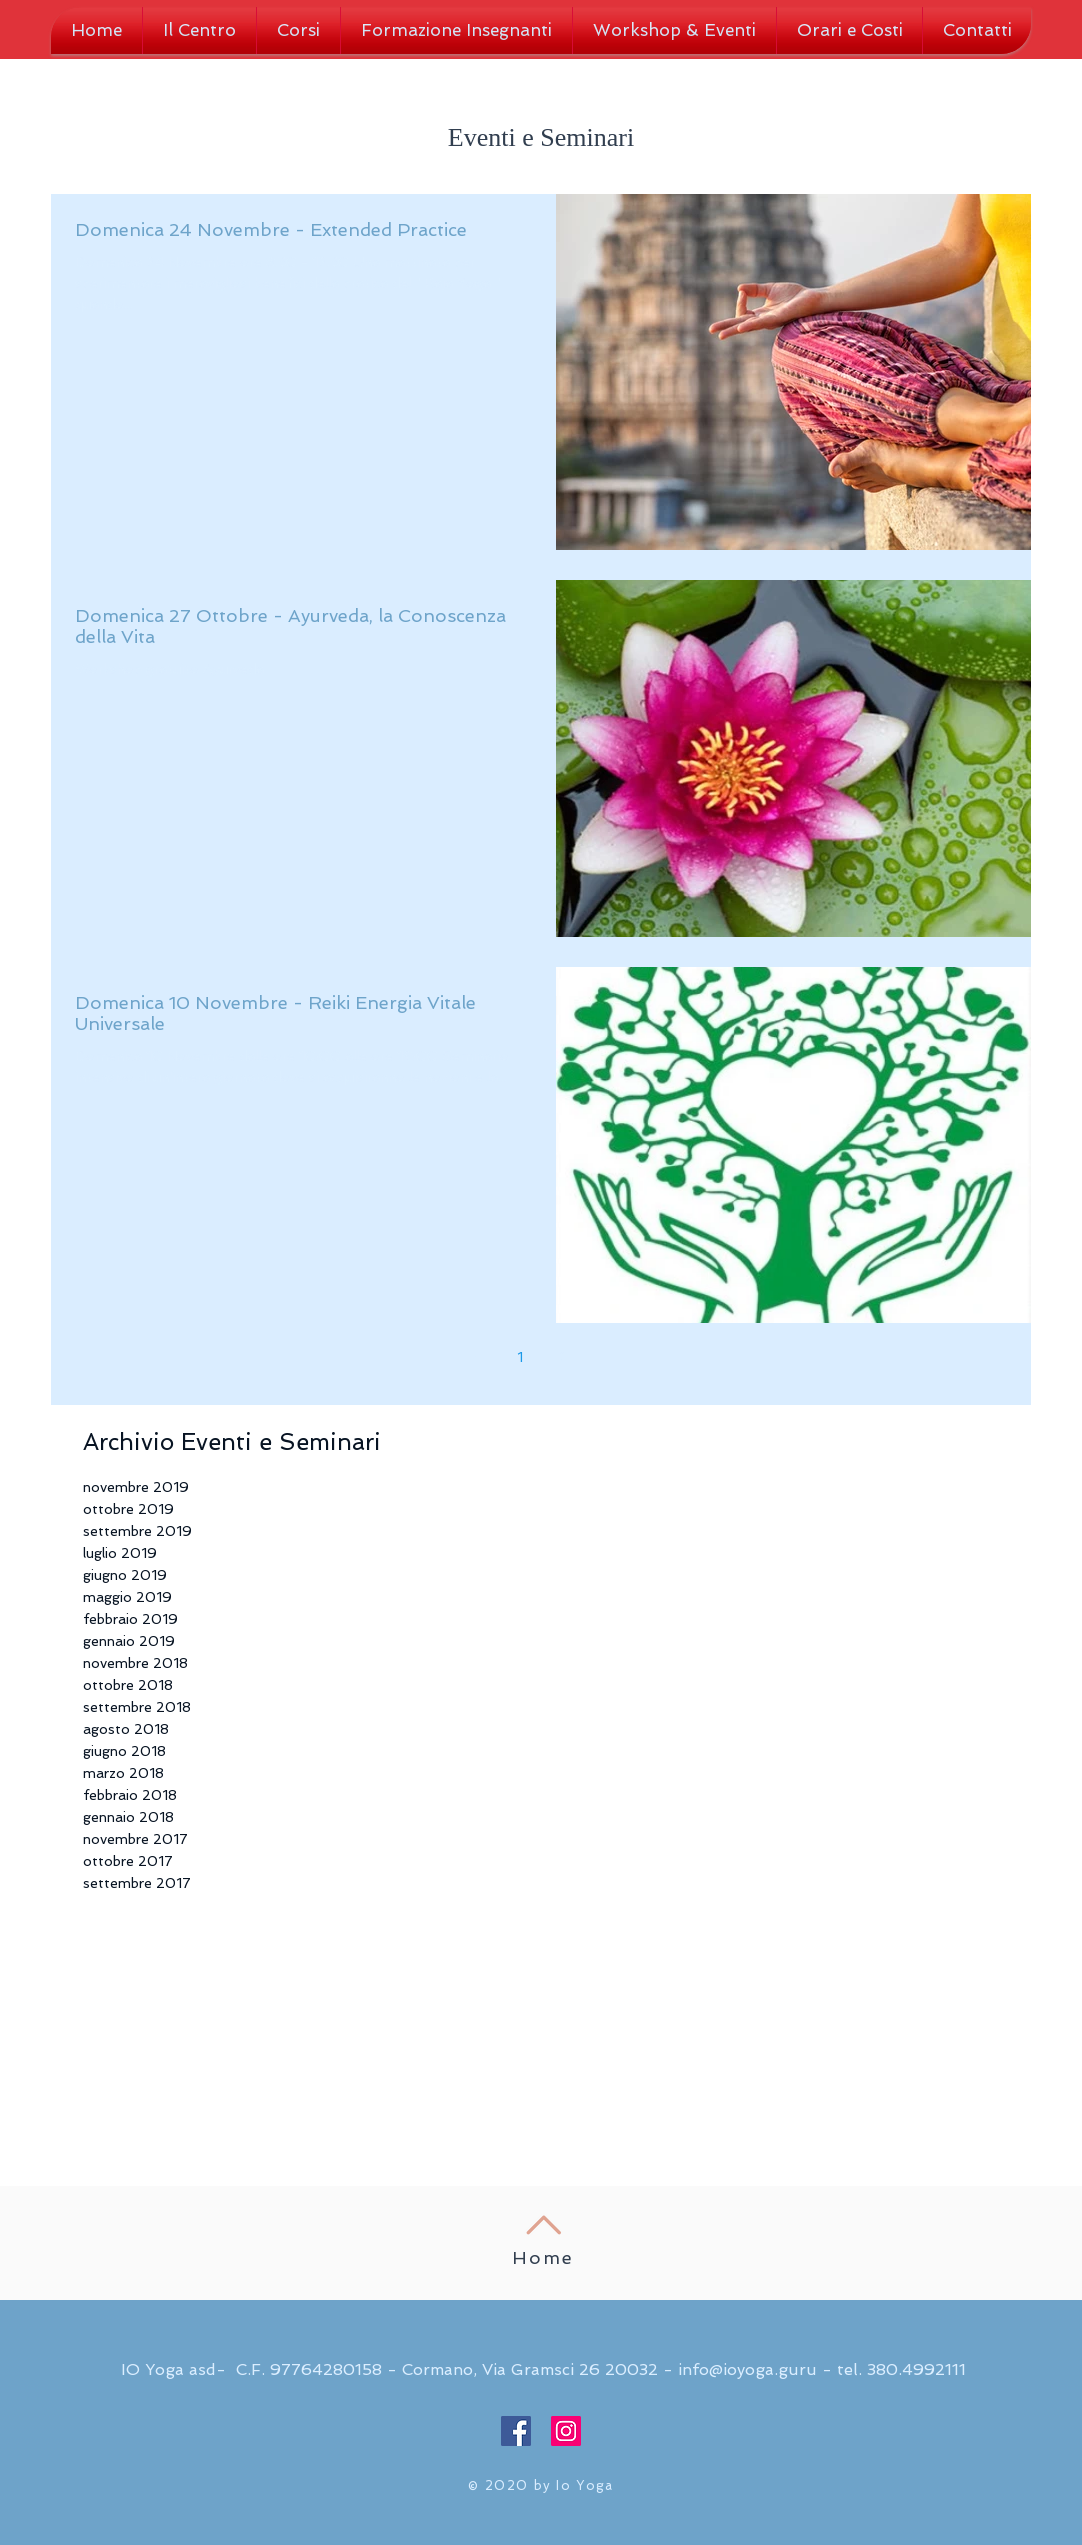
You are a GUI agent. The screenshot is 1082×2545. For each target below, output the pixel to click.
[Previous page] (478, 1357)
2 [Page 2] (562, 1357)
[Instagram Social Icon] (566, 2431)
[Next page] (604, 1357)
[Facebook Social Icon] (516, 2431)
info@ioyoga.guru (747, 2369)
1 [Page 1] (520, 1357)
